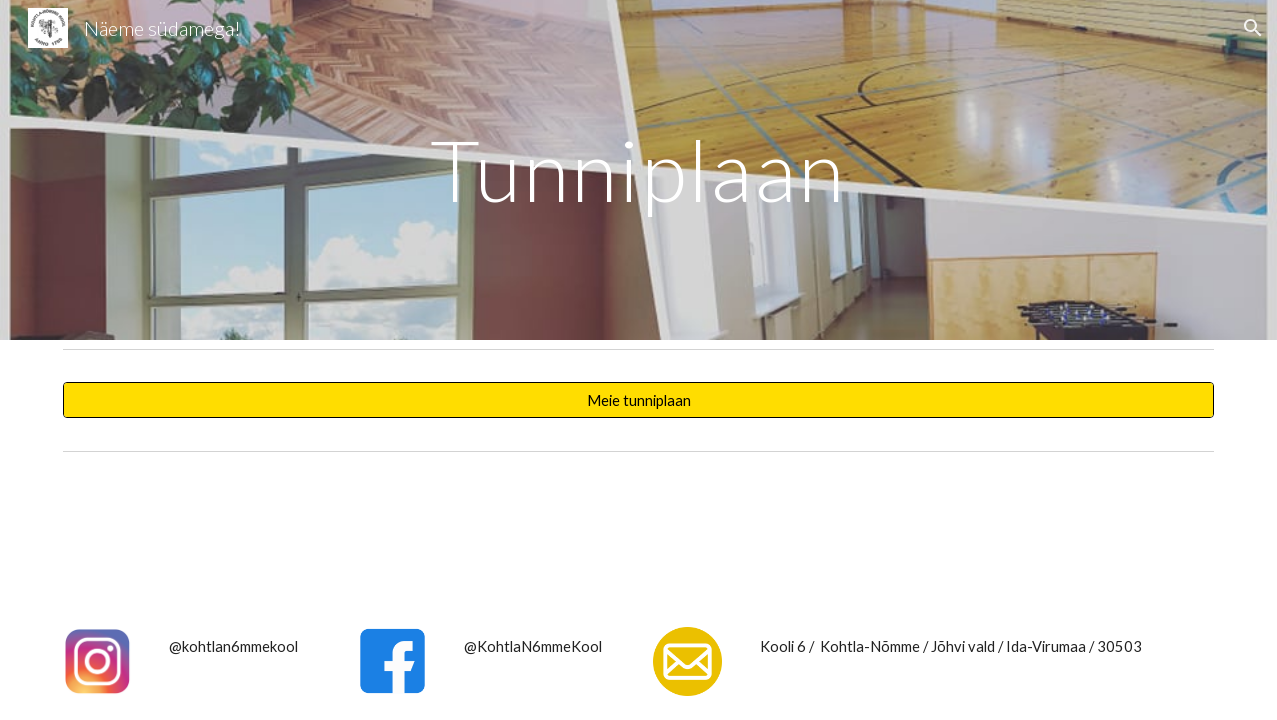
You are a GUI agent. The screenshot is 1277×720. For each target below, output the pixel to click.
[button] (1253, 28)
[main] (639, 169)
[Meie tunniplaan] (639, 400)
